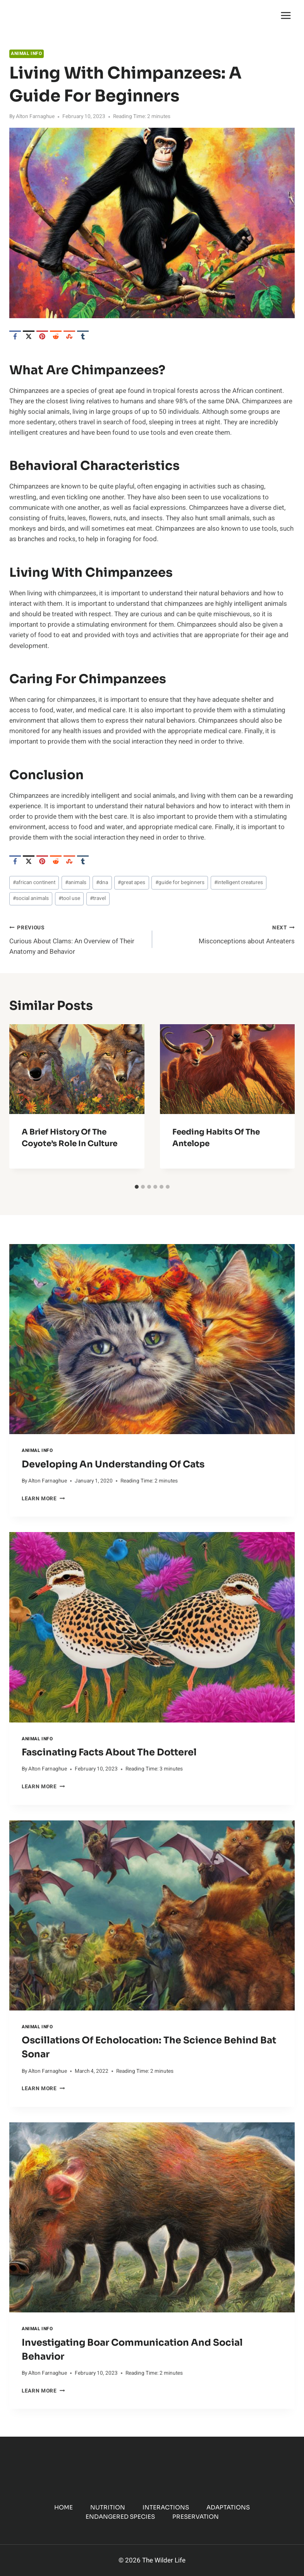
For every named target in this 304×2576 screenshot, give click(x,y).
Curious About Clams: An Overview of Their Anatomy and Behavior (77, 939)
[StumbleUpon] (69, 336)
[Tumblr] (83, 336)
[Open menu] (286, 15)
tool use (69, 898)
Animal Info (26, 53)
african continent (34, 882)
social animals (31, 898)
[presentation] (152, 1339)
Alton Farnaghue (35, 116)
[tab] (137, 1187)
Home (63, 2507)
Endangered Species (120, 2516)
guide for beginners (179, 882)
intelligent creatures (238, 882)
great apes (131, 882)
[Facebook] (15, 336)
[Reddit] (56, 336)
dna (102, 882)
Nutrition (107, 2507)
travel (98, 898)
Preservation (195, 2516)
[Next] (282, 1102)
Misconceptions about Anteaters (227, 934)
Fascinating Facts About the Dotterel (109, 1752)
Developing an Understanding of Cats (113, 1464)
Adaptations (228, 2507)
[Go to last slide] (21, 1102)
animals (75, 882)
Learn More (43, 1499)
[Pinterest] (42, 336)
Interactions (166, 2507)
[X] (28, 336)
